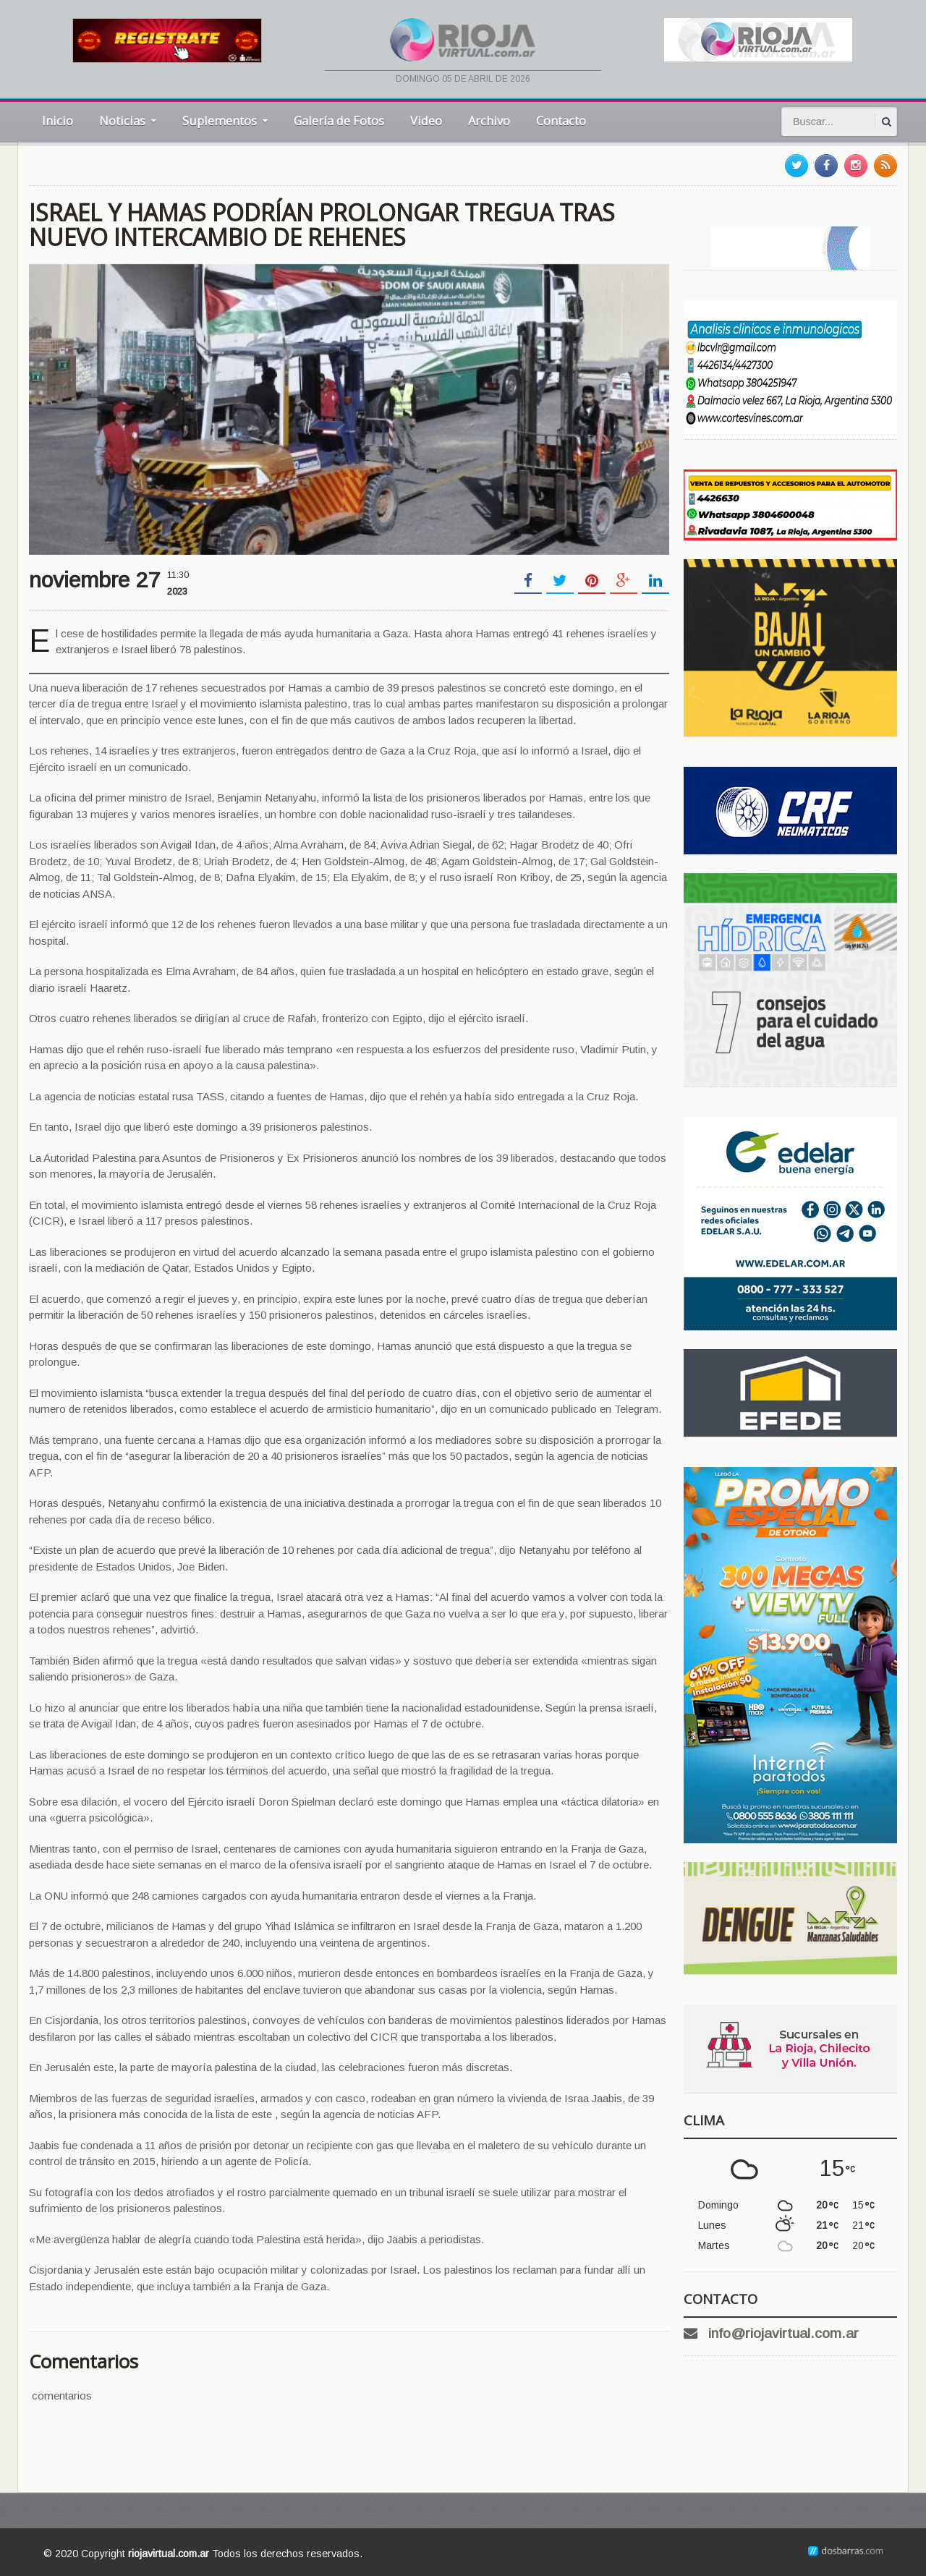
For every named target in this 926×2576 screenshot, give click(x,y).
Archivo (489, 120)
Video (426, 120)
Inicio (57, 120)
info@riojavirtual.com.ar (783, 2333)
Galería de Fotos (339, 120)
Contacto (561, 120)
